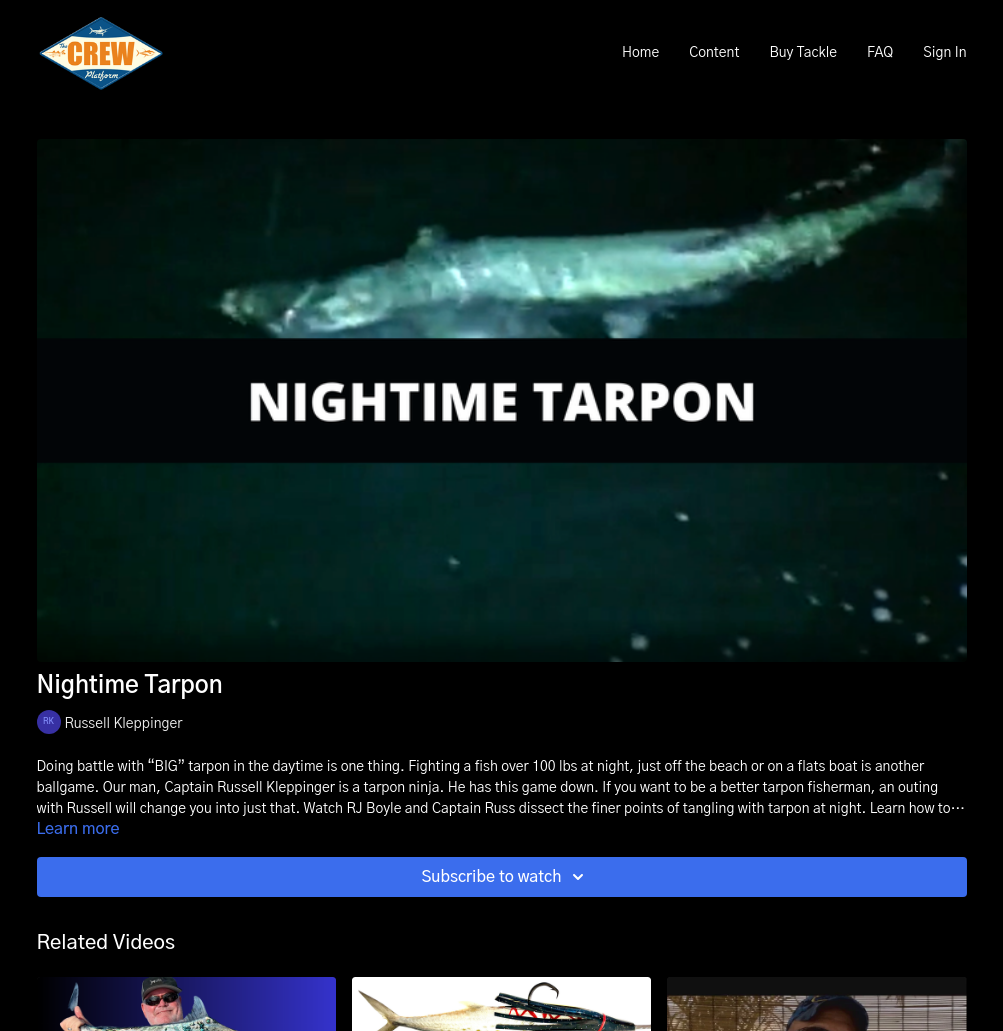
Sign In (944, 53)
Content (714, 53)
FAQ (880, 53)
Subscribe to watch (505, 877)
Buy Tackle (803, 53)
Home (640, 53)
